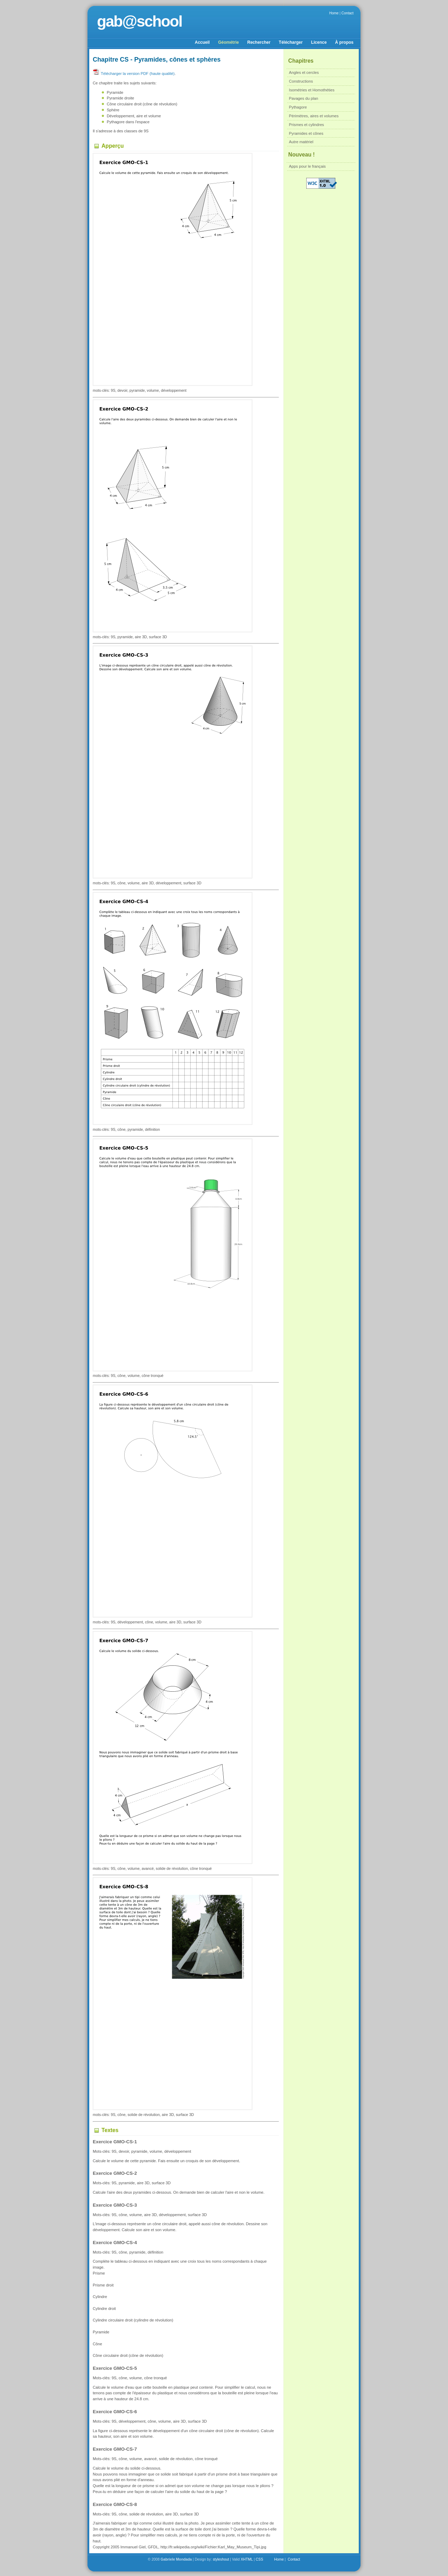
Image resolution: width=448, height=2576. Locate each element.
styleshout (221, 2559)
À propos (344, 42)
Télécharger (291, 42)
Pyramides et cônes (306, 133)
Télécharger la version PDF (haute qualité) (134, 73)
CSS (259, 2559)
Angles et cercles (304, 72)
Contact (348, 13)
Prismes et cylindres (306, 125)
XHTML (247, 2559)
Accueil (202, 42)
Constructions (301, 81)
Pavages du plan (303, 98)
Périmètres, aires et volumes (314, 116)
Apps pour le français (307, 166)
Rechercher (259, 42)
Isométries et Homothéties (312, 90)
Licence (319, 42)
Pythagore (298, 107)
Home (334, 13)
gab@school (139, 21)
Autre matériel (301, 142)
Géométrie (228, 42)
